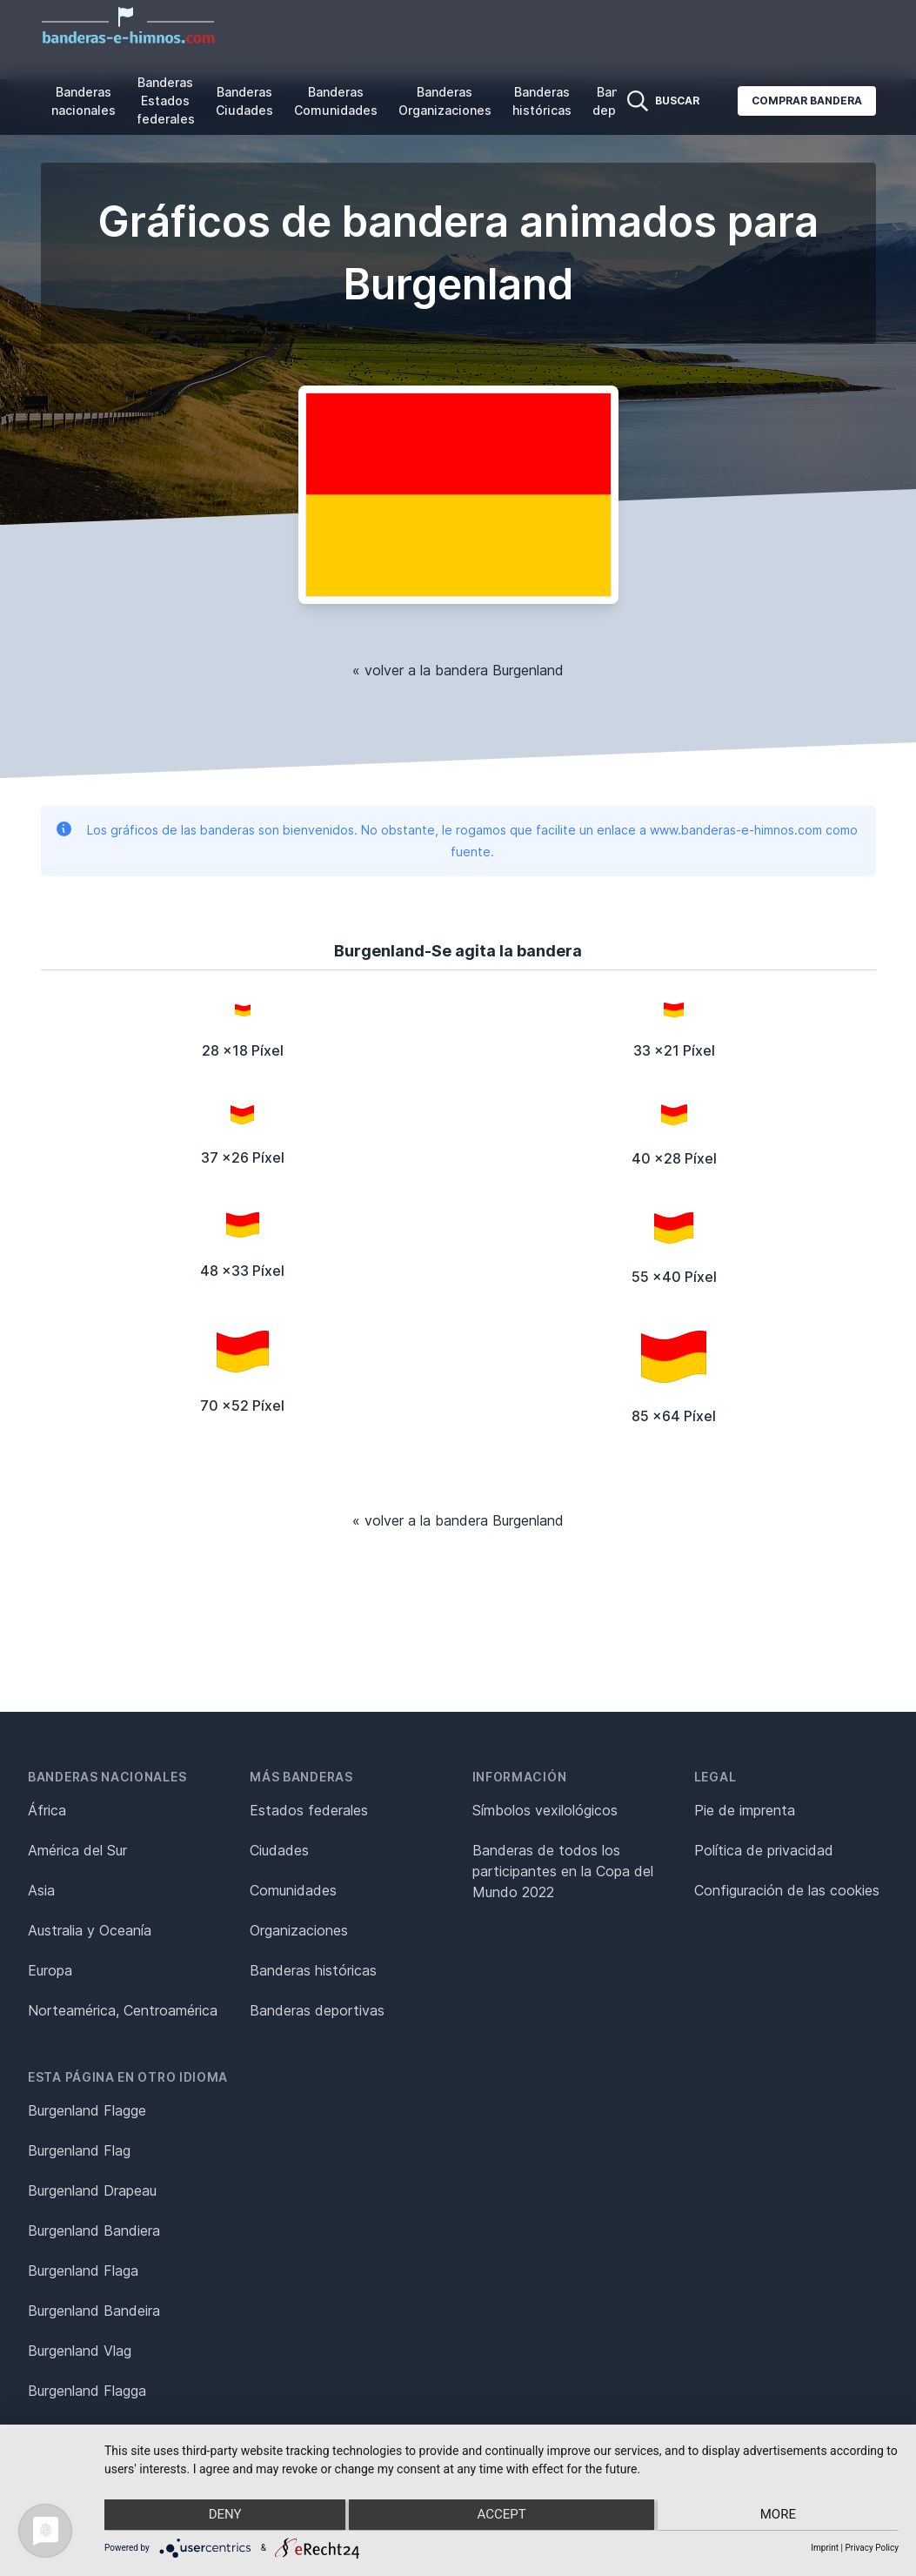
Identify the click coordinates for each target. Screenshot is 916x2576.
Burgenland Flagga (87, 2390)
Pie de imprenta (744, 1810)
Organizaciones (299, 1930)
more (781, 2516)
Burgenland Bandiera (94, 2230)
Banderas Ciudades (244, 100)
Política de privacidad (763, 1850)
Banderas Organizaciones (444, 100)
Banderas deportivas (317, 2010)
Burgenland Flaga (83, 2270)
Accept (501, 2516)
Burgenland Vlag (79, 2350)
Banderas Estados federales (166, 100)
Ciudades (279, 1850)
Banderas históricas (542, 100)
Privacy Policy (872, 2548)
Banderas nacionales (83, 100)
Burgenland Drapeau (92, 2190)
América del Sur (77, 1850)
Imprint (825, 2548)
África (47, 1810)
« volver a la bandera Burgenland (458, 670)
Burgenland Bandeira (94, 2310)
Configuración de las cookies (786, 1890)
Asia (41, 1890)
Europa (50, 1970)
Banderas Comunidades (336, 100)
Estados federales (309, 1810)
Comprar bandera (807, 100)
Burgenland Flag (79, 2150)
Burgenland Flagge (87, 2110)
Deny (222, 2516)
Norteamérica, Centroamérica (122, 2010)
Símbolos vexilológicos (545, 1810)
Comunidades (293, 1890)
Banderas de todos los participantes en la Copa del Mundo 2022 (562, 1871)
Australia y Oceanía (89, 1930)
